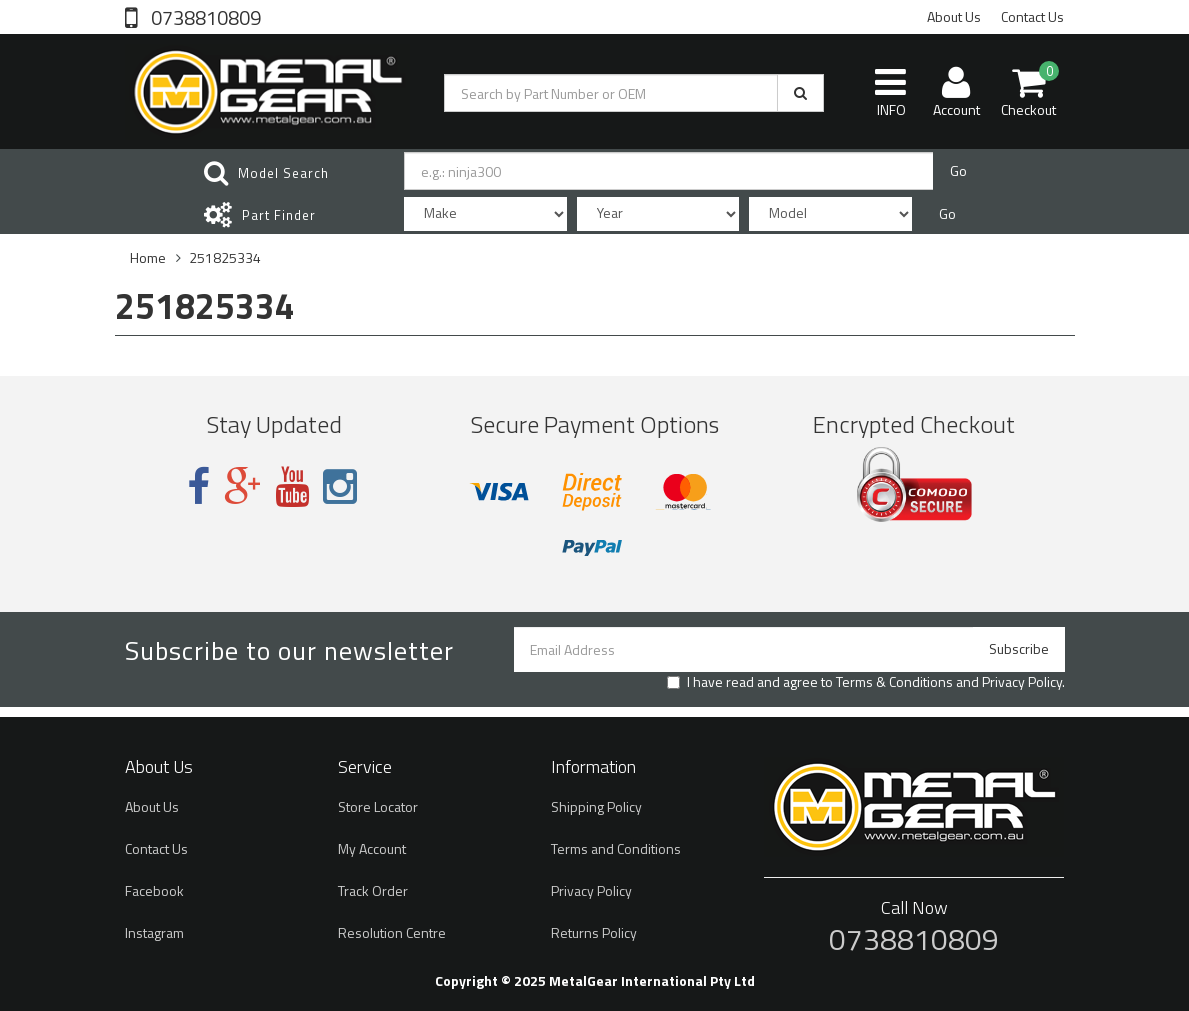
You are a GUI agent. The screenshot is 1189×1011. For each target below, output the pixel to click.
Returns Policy (594, 932)
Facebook (154, 890)
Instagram (154, 932)
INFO (890, 92)
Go (958, 170)
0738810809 (204, 16)
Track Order (373, 890)
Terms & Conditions (894, 681)
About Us (954, 16)
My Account (372, 848)
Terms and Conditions (616, 848)
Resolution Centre (392, 932)
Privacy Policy (1022, 681)
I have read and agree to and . (866, 682)
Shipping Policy (596, 806)
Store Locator (378, 806)
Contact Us (1032, 16)
